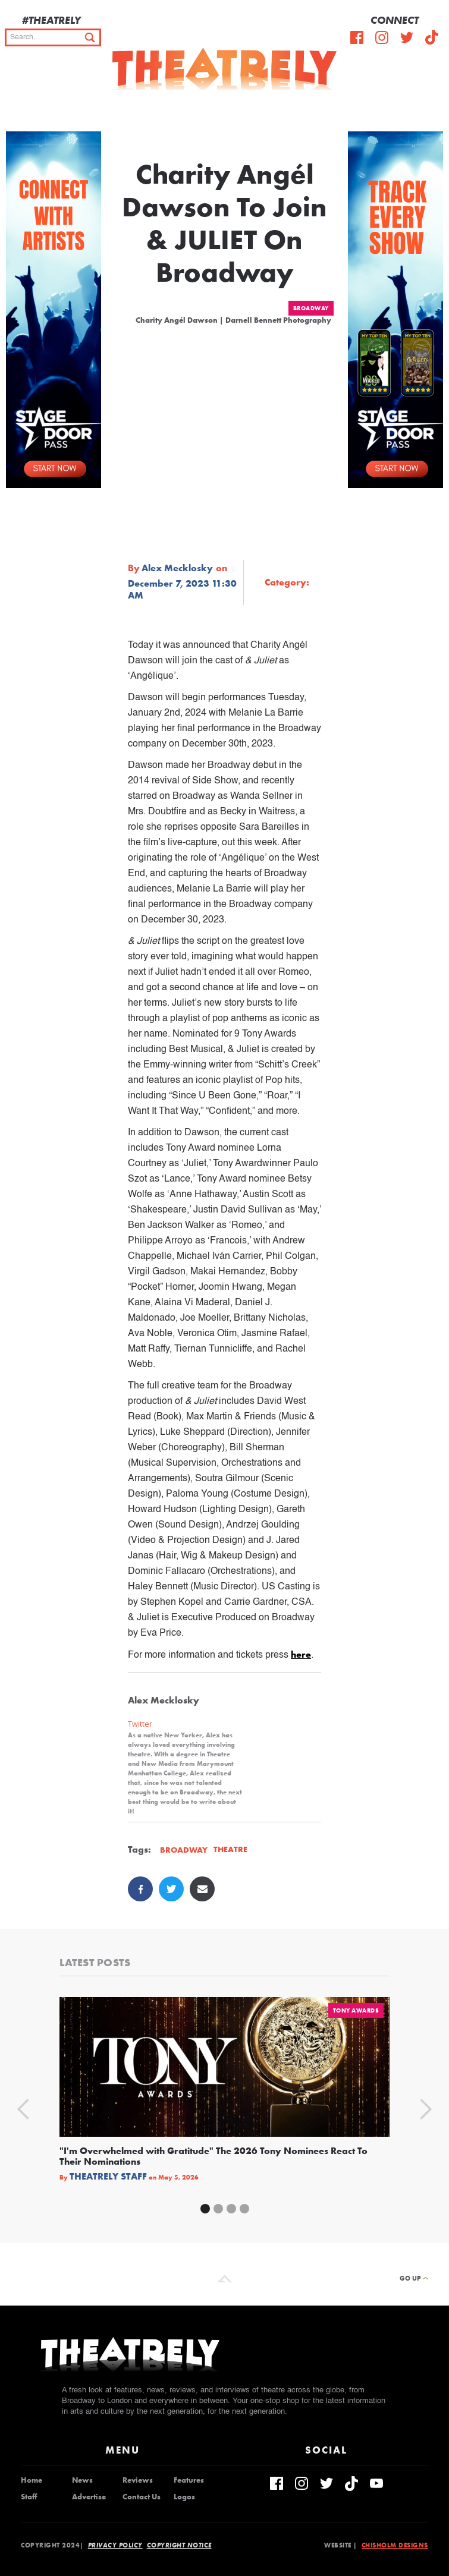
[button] (431, 107)
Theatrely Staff (108, 2177)
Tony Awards (356, 2010)
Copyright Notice (179, 2545)
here (301, 1654)
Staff (29, 2497)
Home (31, 2480)
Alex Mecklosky (177, 568)
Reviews (138, 2480)
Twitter (140, 1724)
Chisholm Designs (395, 2545)
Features (189, 2480)
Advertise (89, 2497)
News (82, 2480)
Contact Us (142, 2497)
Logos (184, 2497)
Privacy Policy (115, 2545)
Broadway (311, 308)
